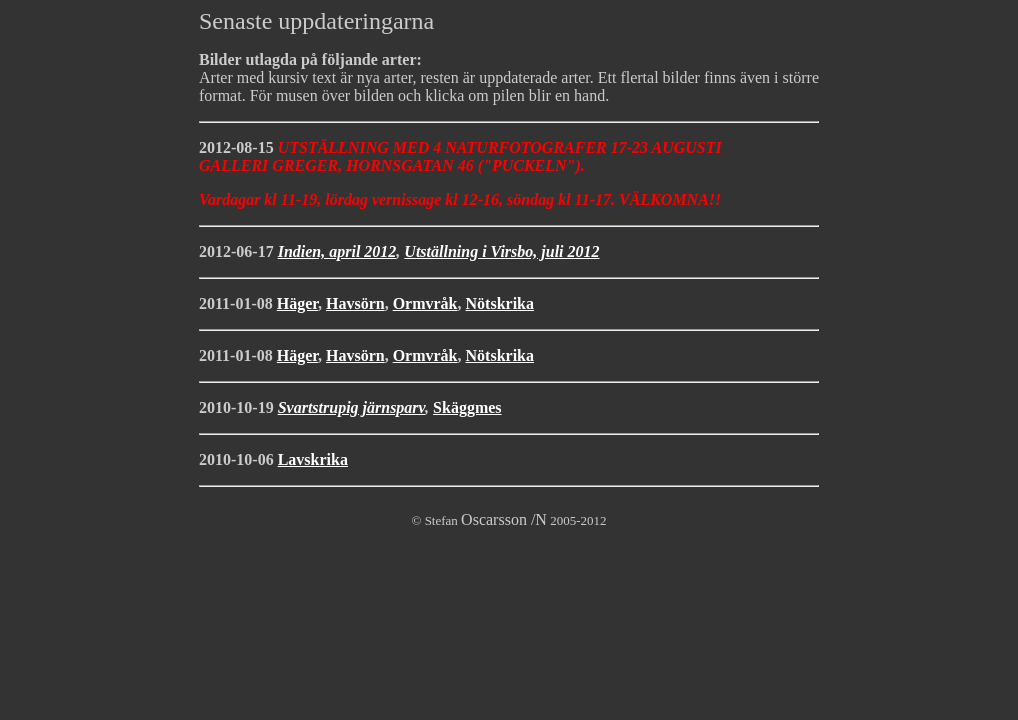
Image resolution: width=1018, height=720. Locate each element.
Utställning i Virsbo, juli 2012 (501, 251)
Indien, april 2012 (337, 251)
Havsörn (355, 303)
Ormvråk (425, 303)
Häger (297, 303)
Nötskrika (500, 303)
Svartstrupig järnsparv (351, 407)
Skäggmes (467, 407)
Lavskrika (313, 459)
